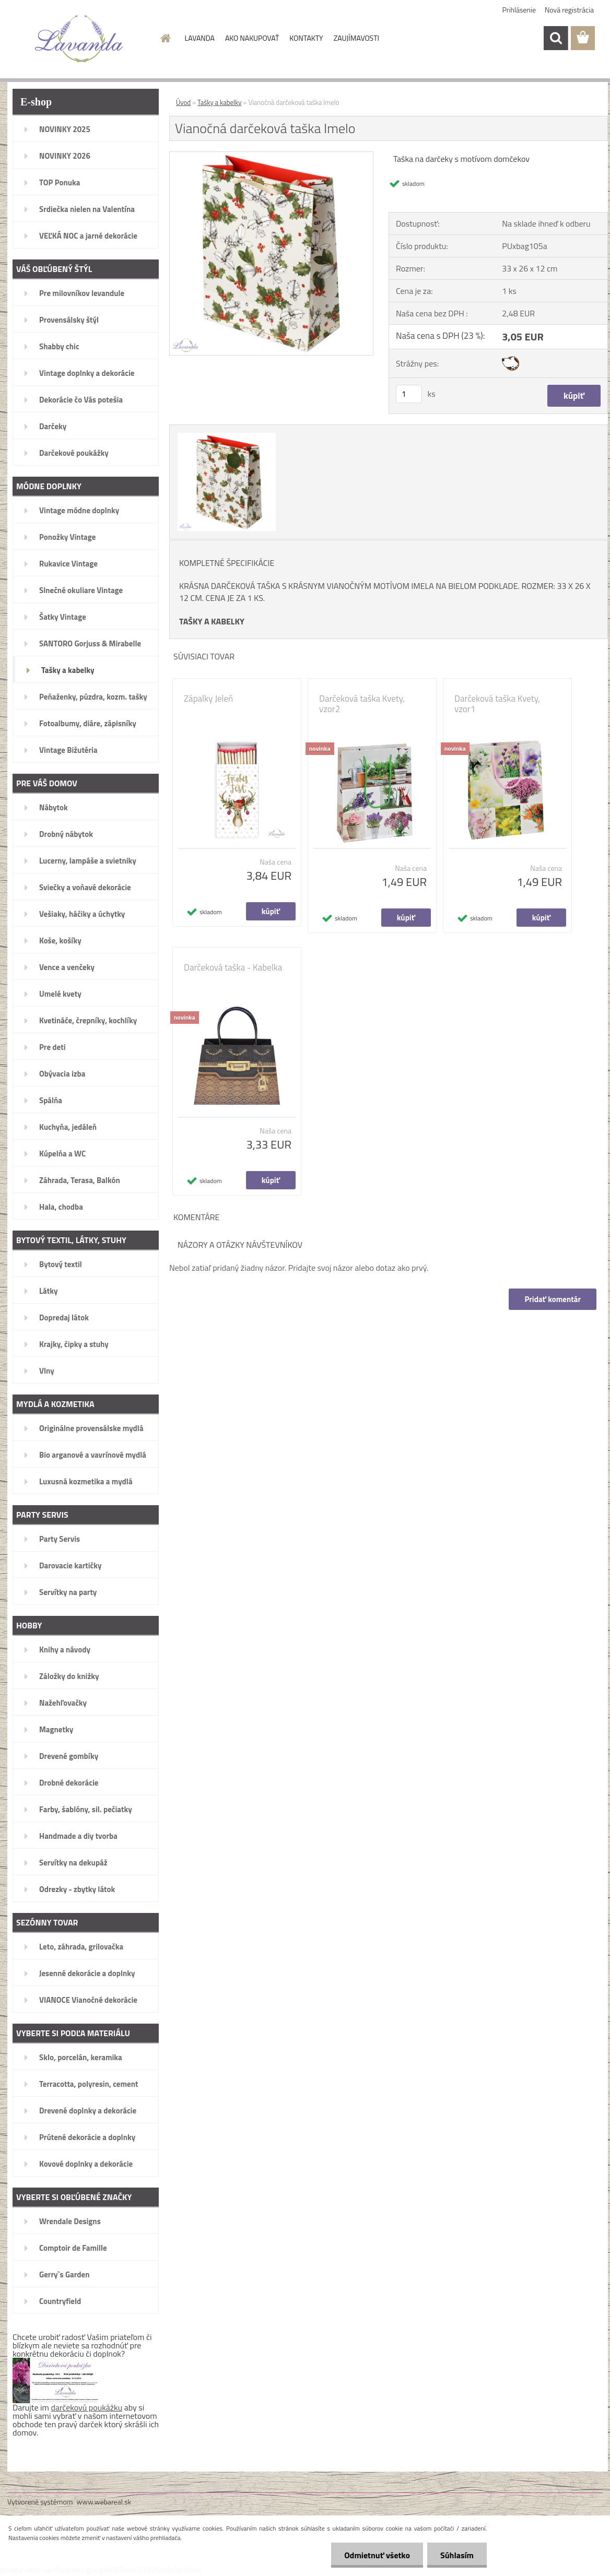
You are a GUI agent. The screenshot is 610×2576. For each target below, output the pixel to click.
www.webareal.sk (104, 2501)
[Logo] (79, 39)
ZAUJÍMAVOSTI (356, 37)
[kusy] (409, 394)
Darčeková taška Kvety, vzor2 (362, 703)
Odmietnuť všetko (377, 2555)
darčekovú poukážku (87, 2407)
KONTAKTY (306, 37)
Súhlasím (457, 2555)
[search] (556, 38)
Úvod (183, 102)
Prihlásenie (519, 9)
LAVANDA (200, 37)
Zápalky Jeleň (208, 698)
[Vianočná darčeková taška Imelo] (271, 156)
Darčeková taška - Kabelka (233, 967)
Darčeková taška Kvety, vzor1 (497, 703)
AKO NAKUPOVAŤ (252, 37)
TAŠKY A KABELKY (211, 621)
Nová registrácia (569, 9)
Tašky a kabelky (219, 102)
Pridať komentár (552, 1299)
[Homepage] (165, 38)
